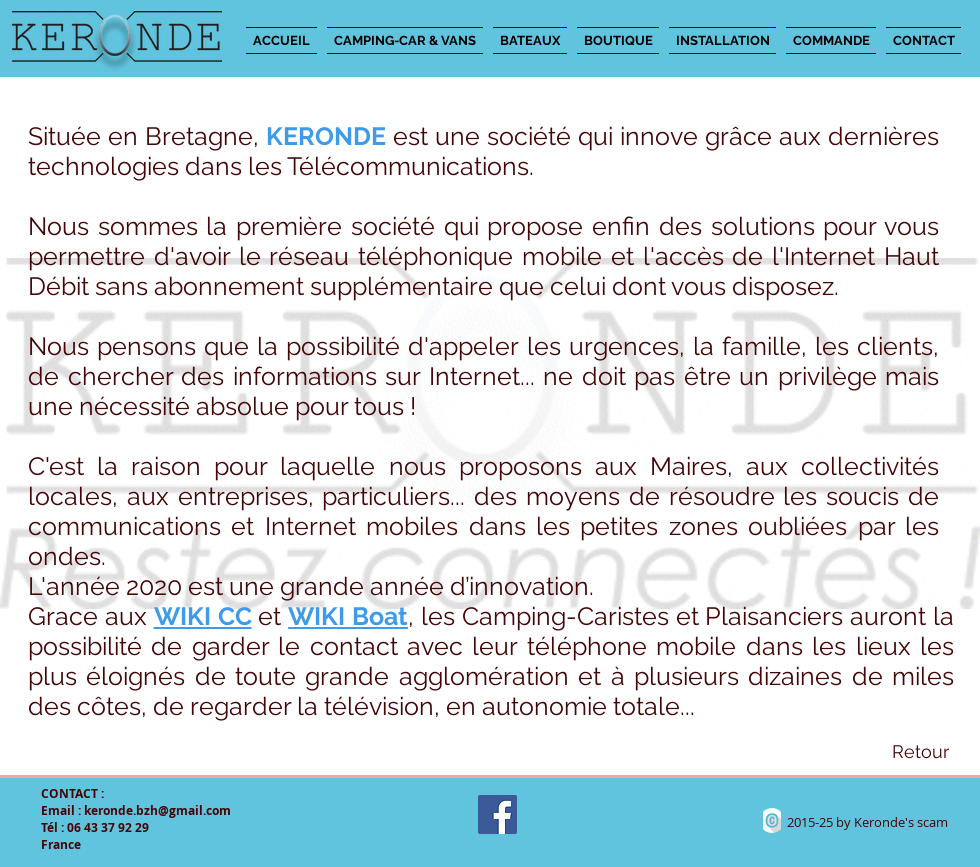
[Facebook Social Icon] (497, 814)
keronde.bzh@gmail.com (157, 810)
